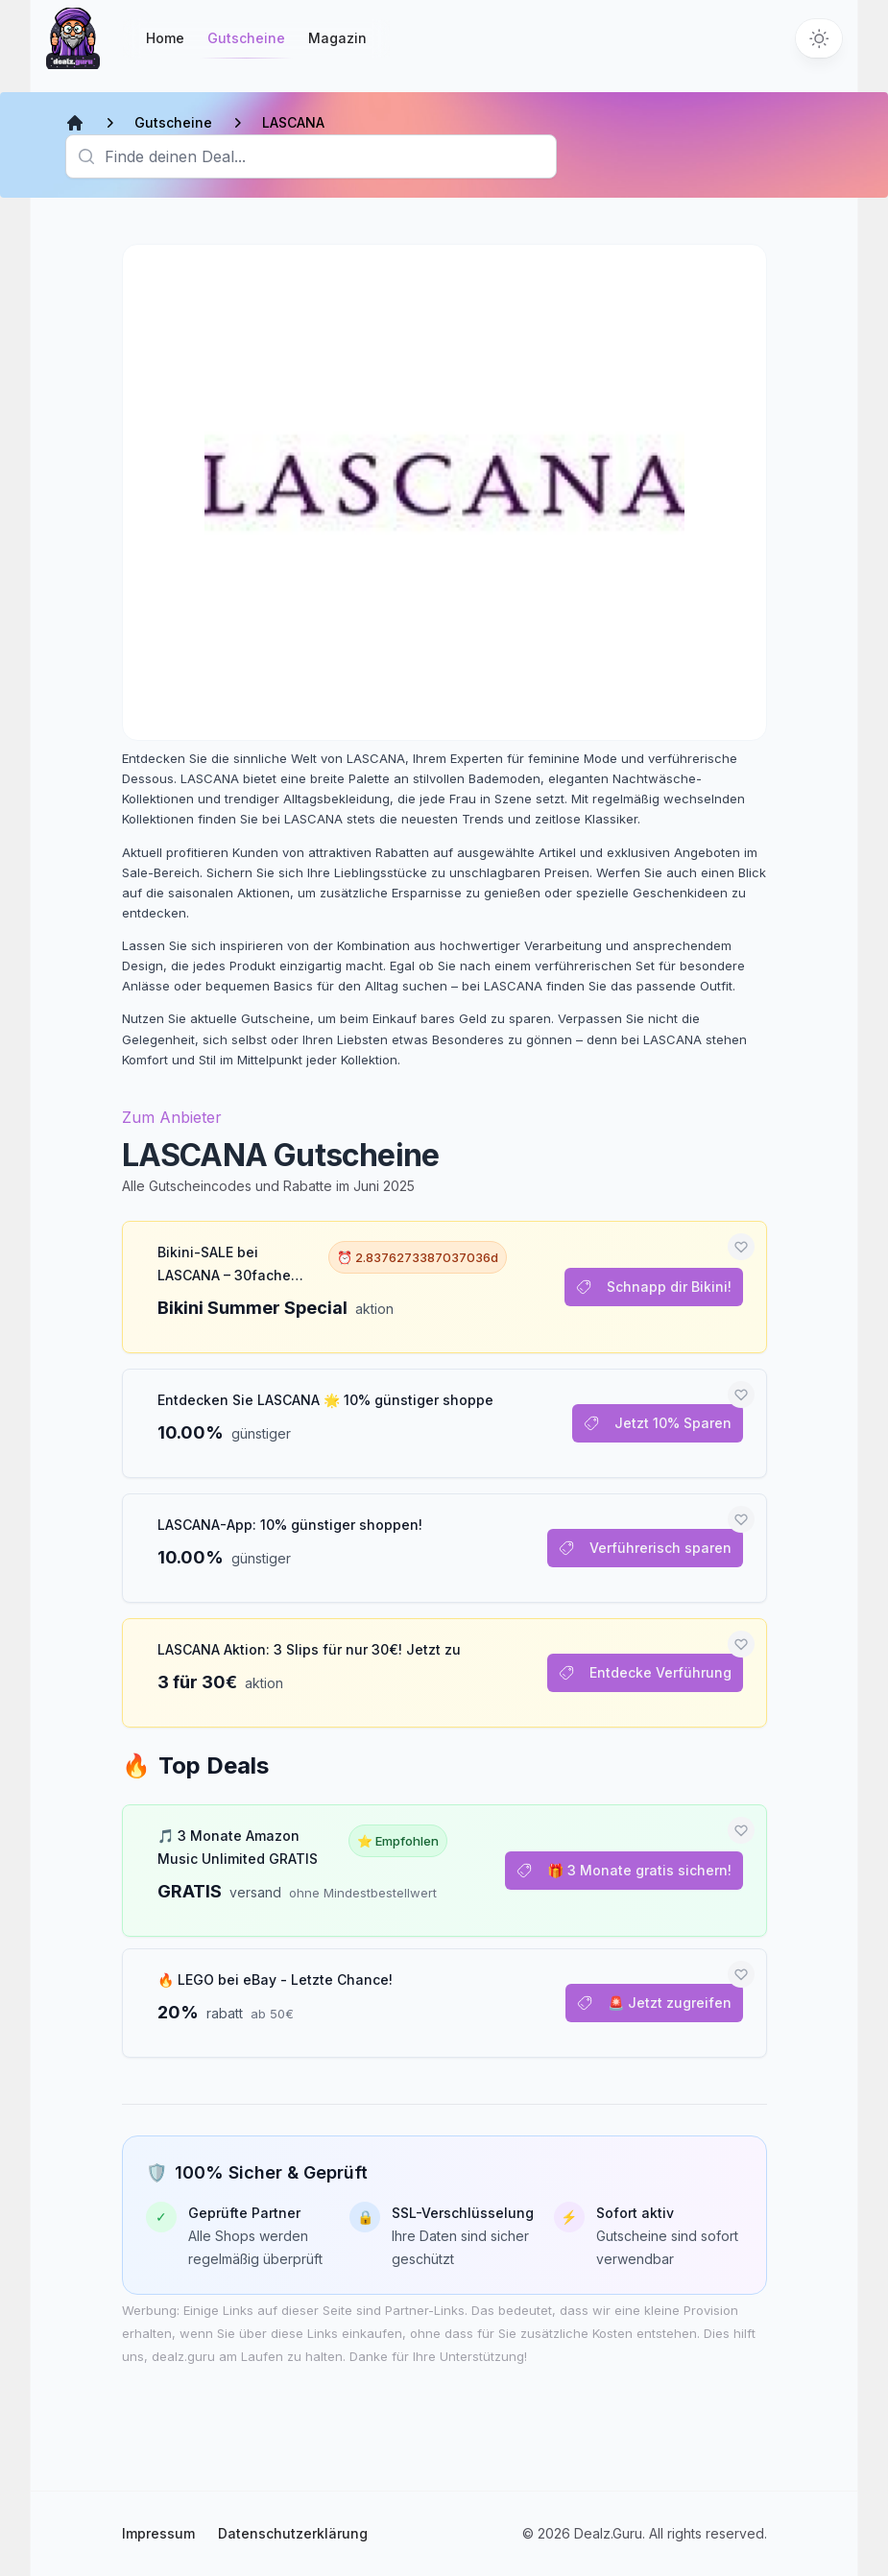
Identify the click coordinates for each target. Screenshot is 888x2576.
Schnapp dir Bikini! (654, 1286)
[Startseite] (73, 38)
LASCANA (293, 122)
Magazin (337, 38)
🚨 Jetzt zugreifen (654, 2002)
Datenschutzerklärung (293, 2533)
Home (165, 38)
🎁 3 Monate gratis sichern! (624, 1870)
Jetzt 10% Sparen (658, 1423)
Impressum (158, 2533)
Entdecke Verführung (645, 1672)
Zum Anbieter (172, 1117)
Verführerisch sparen (645, 1547)
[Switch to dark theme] (819, 38)
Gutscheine (246, 44)
